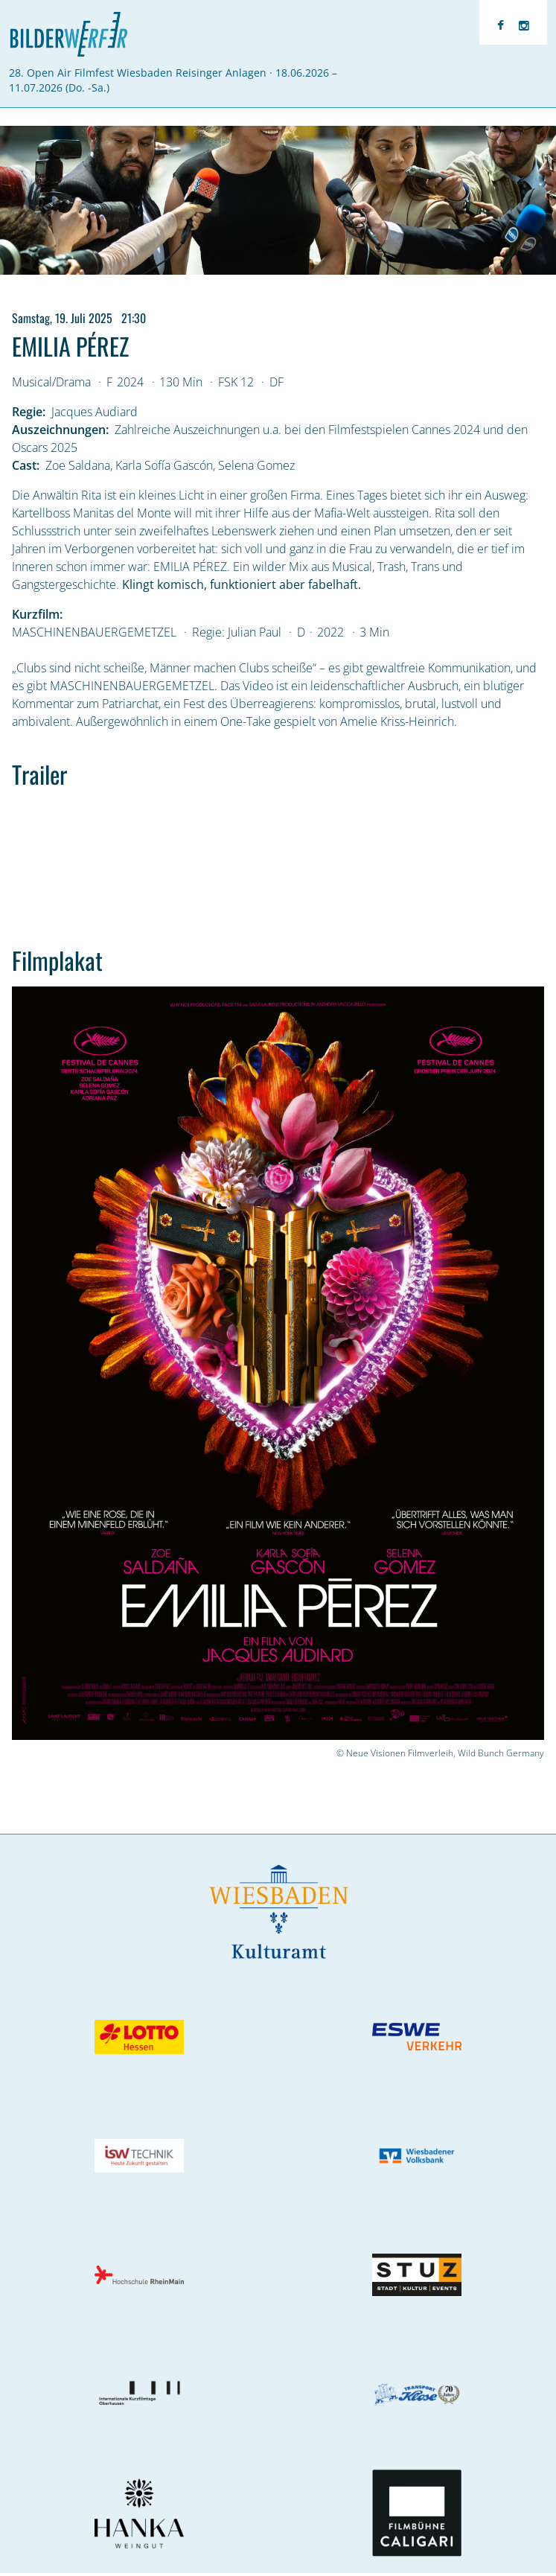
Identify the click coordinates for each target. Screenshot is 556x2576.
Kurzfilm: (37, 614)
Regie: (28, 412)
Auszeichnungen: (60, 429)
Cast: (25, 465)
